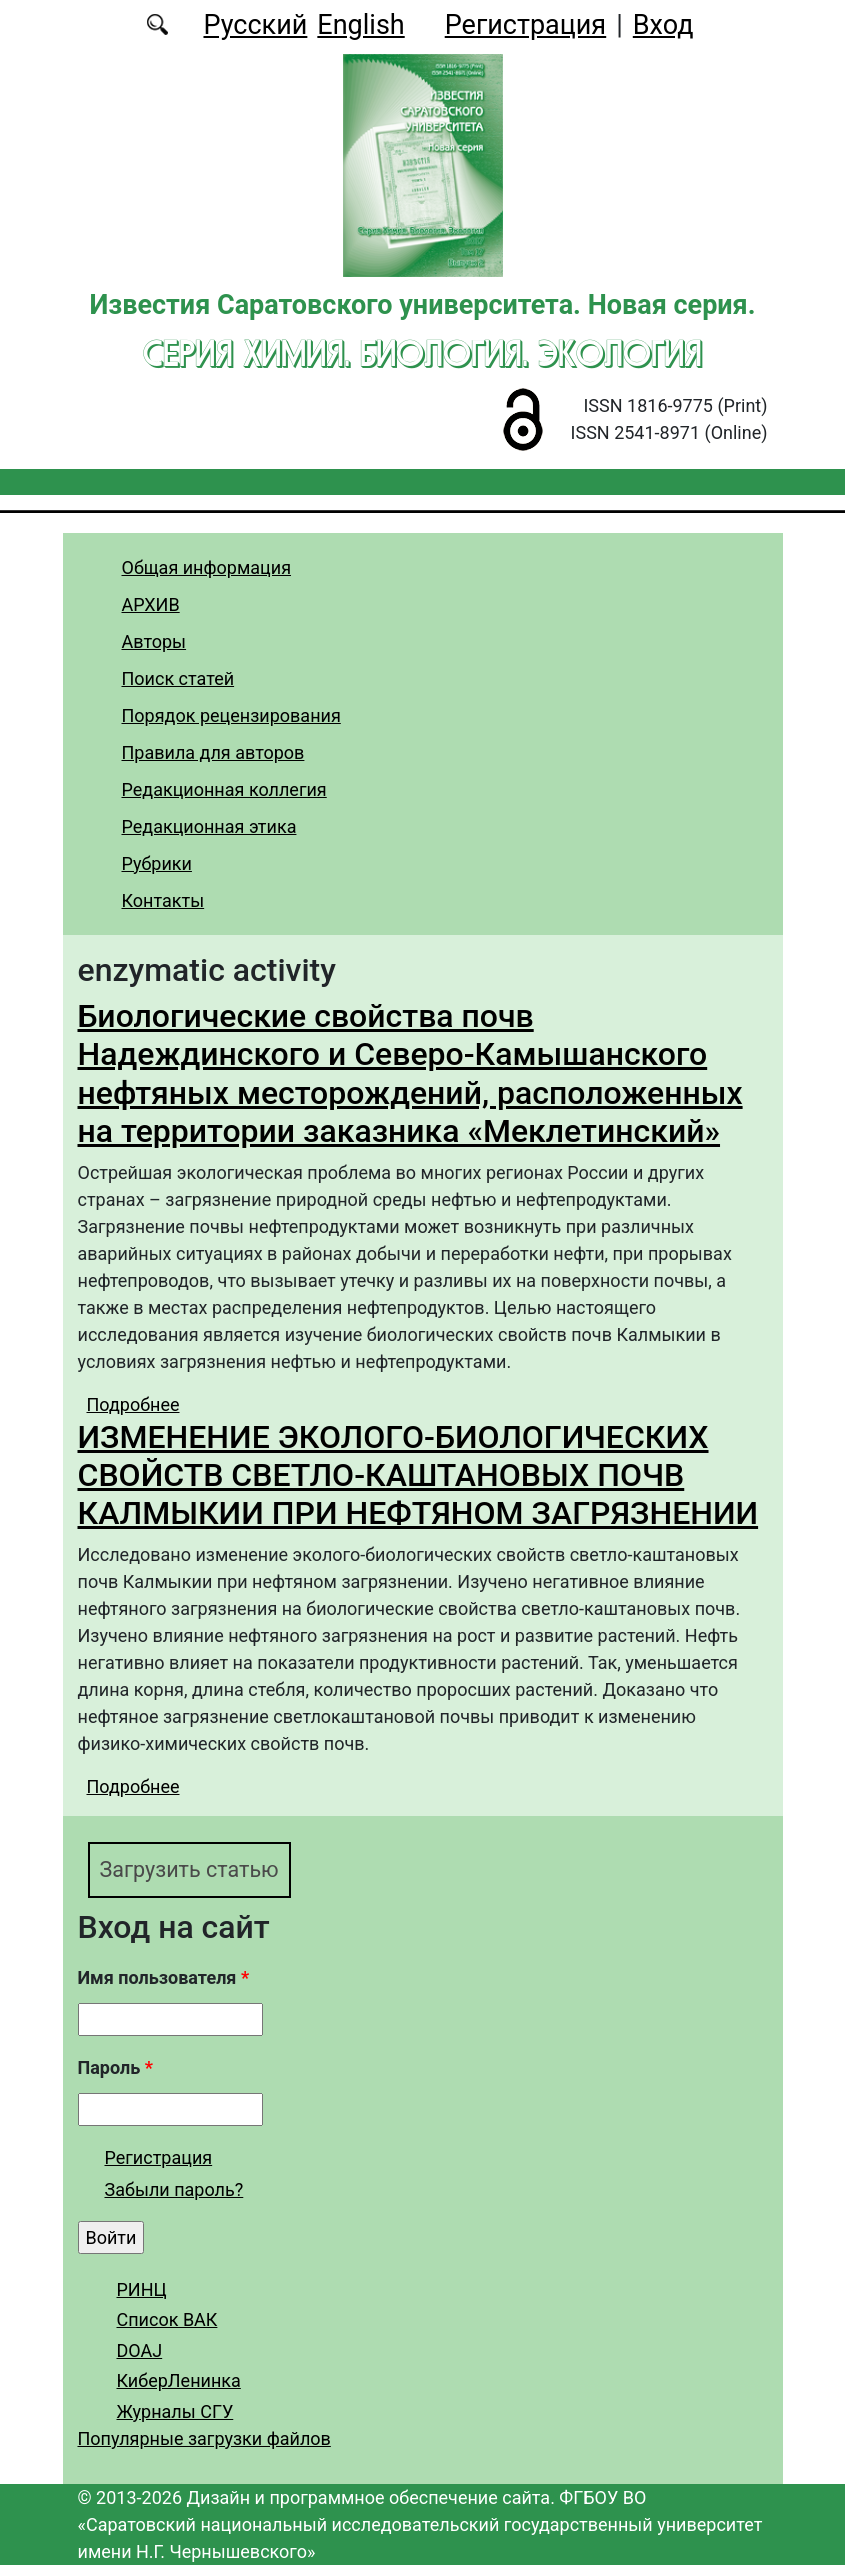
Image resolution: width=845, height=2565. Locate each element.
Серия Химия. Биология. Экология (422, 353)
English (360, 25)
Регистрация (525, 25)
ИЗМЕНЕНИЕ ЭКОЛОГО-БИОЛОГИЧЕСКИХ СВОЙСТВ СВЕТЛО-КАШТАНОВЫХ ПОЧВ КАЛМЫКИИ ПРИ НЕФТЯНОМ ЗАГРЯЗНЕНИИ (418, 1475)
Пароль (115, 2068)
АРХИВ (151, 604)
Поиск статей (178, 678)
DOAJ (140, 2350)
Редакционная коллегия (224, 789)
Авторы (154, 641)
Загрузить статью (190, 1869)
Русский (255, 25)
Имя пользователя (164, 1978)
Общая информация (207, 567)
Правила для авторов (213, 752)
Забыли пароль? (174, 2189)
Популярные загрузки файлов (204, 2438)
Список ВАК (167, 2319)
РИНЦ (142, 2289)
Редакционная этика (209, 826)
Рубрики (157, 863)
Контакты (163, 900)
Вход (663, 25)
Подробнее (133, 1404)
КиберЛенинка (179, 2380)
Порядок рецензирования (231, 715)
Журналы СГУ (175, 2411)
